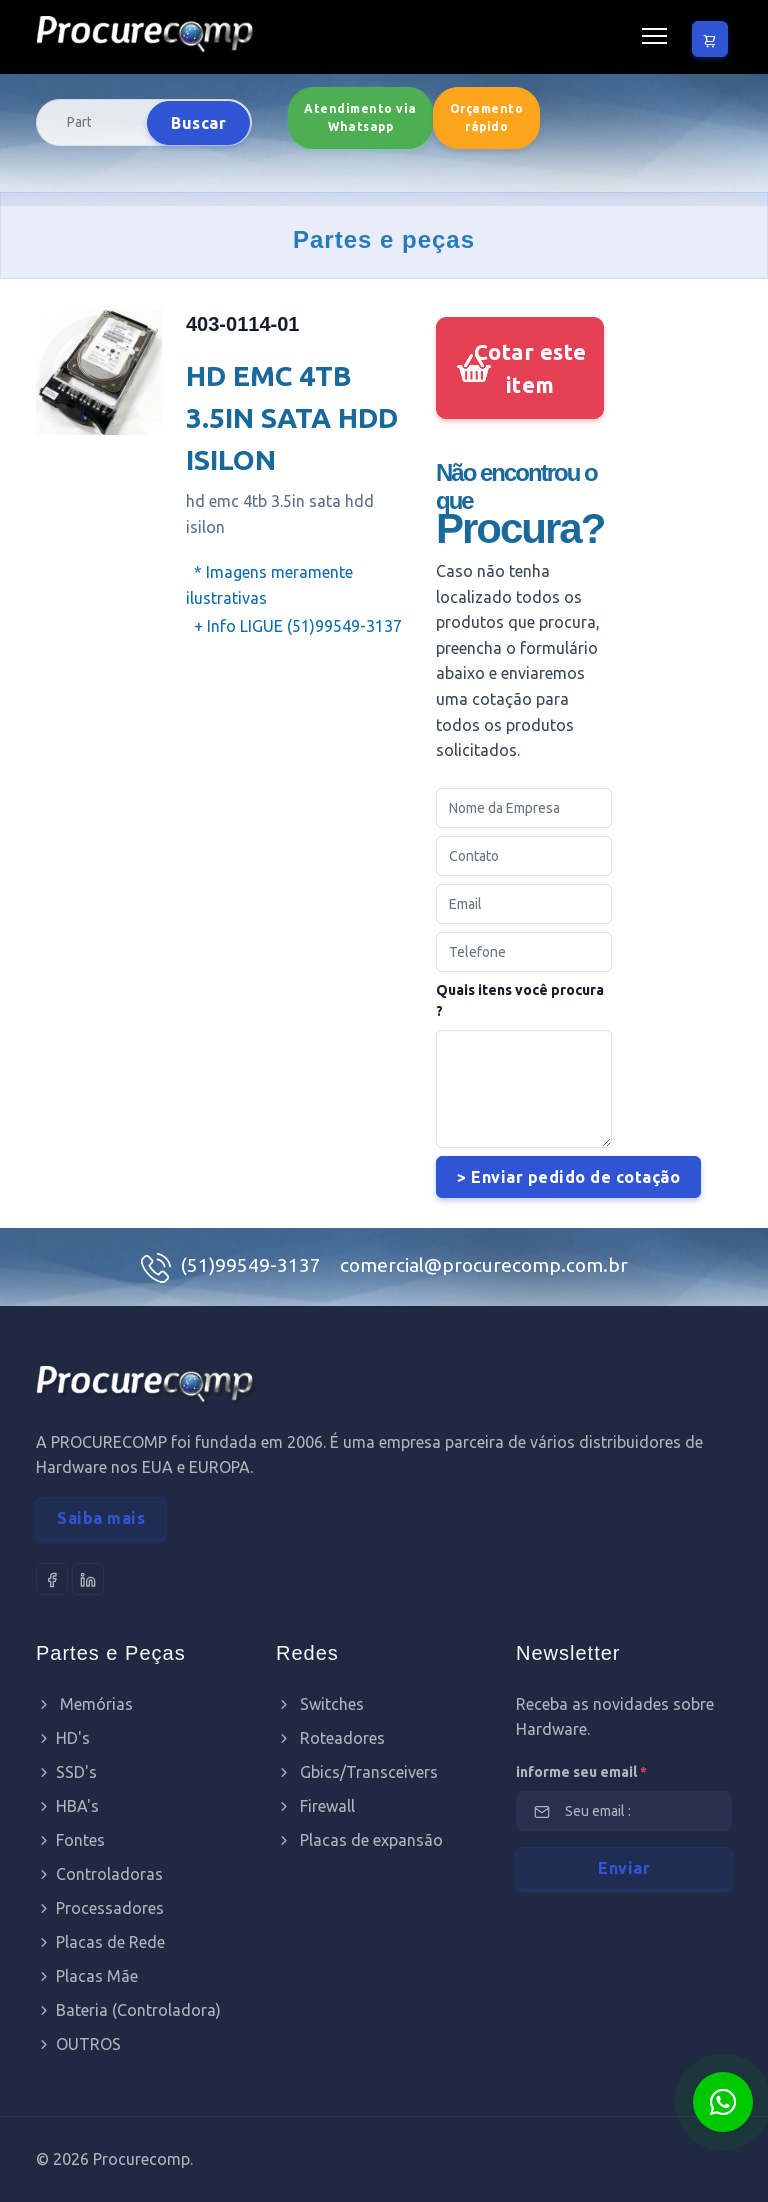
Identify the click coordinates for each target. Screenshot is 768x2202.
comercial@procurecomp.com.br (484, 1265)
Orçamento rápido (487, 117)
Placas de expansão (359, 1840)
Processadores (100, 1908)
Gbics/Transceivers (357, 1772)
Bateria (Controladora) (128, 2010)
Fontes (70, 1840)
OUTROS (78, 2044)
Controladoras (99, 1874)
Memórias (84, 1704)
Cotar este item (530, 368)
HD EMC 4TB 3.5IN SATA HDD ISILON (292, 417)
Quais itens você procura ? (520, 1000)
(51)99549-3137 (253, 1265)
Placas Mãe (87, 1976)
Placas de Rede (100, 1942)
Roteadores (330, 1738)
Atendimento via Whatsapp (360, 117)
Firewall (315, 1806)
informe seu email (581, 1772)
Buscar (198, 123)
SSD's (66, 1772)
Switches (320, 1704)
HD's (63, 1738)
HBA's (67, 1806)
